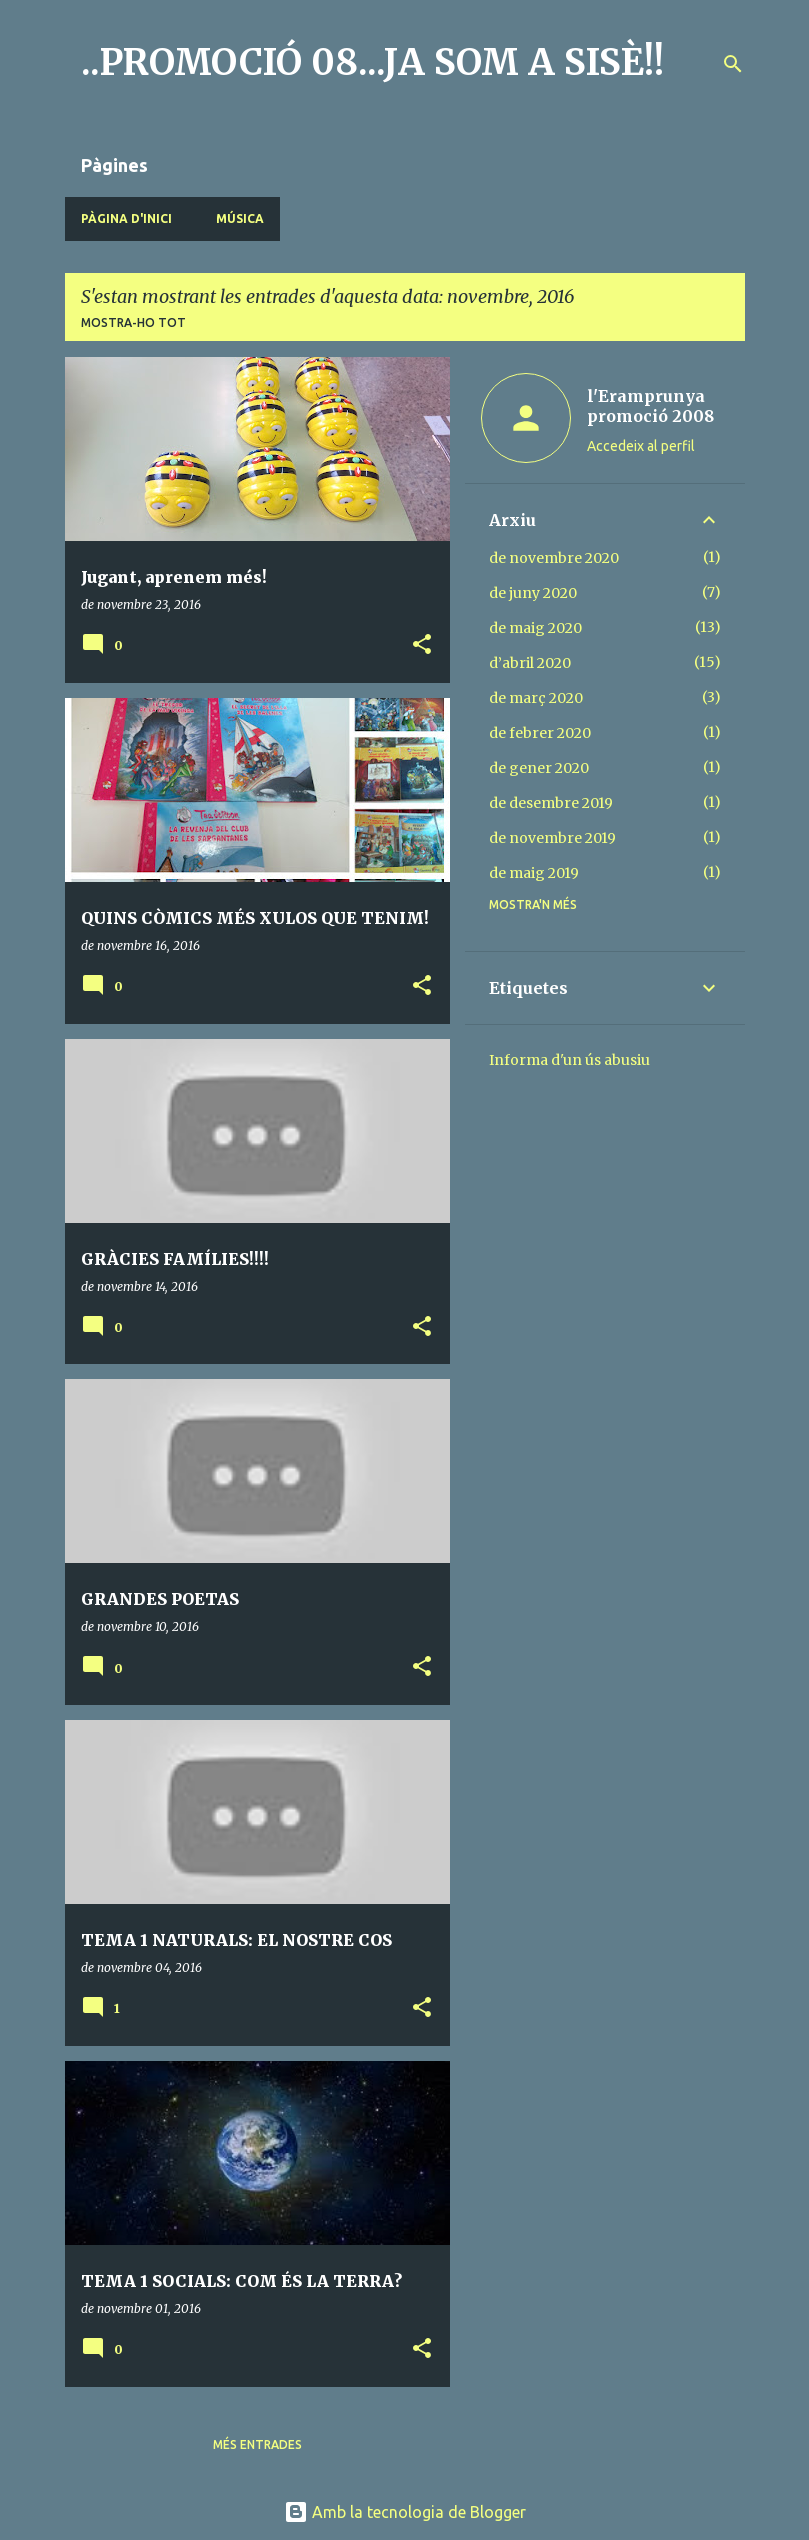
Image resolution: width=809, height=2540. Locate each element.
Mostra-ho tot (133, 322)
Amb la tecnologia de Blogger (405, 2512)
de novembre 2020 (554, 558)
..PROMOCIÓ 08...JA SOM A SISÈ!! (372, 62)
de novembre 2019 (552, 838)
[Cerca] (733, 64)
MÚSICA (240, 218)
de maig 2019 (534, 873)
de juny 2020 (533, 593)
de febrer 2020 (540, 733)
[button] (422, 645)
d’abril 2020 (530, 663)
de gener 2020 (539, 768)
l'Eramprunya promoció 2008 (650, 406)
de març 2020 (536, 698)
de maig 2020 (535, 628)
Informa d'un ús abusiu (569, 1060)
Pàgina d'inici (126, 218)
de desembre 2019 (551, 803)
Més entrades (257, 2444)
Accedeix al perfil (641, 446)
